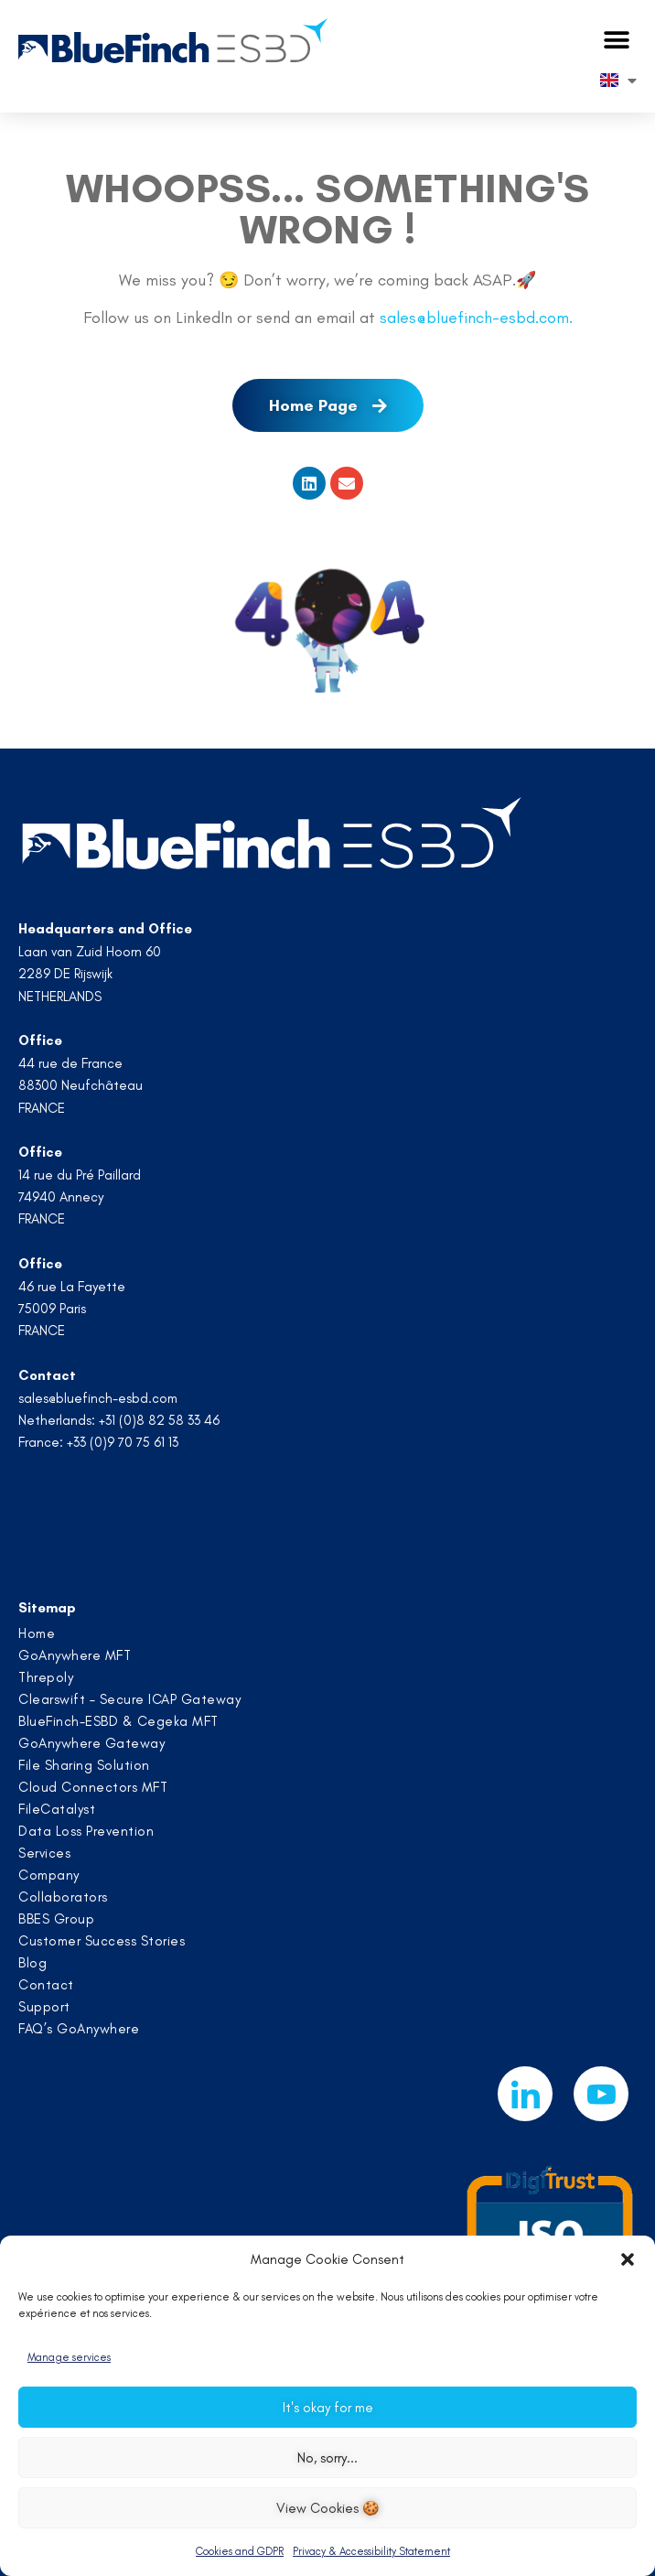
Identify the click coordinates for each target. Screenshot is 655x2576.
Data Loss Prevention (86, 1831)
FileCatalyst (56, 1809)
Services (44, 1853)
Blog (32, 1963)
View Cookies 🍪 (328, 2508)
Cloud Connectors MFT (92, 1787)
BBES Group (56, 1919)
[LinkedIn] (525, 2093)
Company (49, 1875)
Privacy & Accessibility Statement (371, 2551)
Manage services (69, 2357)
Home (36, 1633)
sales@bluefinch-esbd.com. (476, 317)
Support (44, 2007)
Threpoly (45, 1677)
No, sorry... (327, 2458)
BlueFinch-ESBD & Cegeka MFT (118, 1721)
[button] (627, 2259)
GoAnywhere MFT (74, 1655)
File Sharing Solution (84, 1765)
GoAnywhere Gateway (91, 1743)
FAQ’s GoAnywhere (78, 2029)
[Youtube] (601, 2093)
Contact (46, 1985)
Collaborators (63, 1897)
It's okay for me (328, 2407)
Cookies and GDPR (240, 2551)
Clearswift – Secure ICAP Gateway (129, 1699)
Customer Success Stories (101, 1941)
